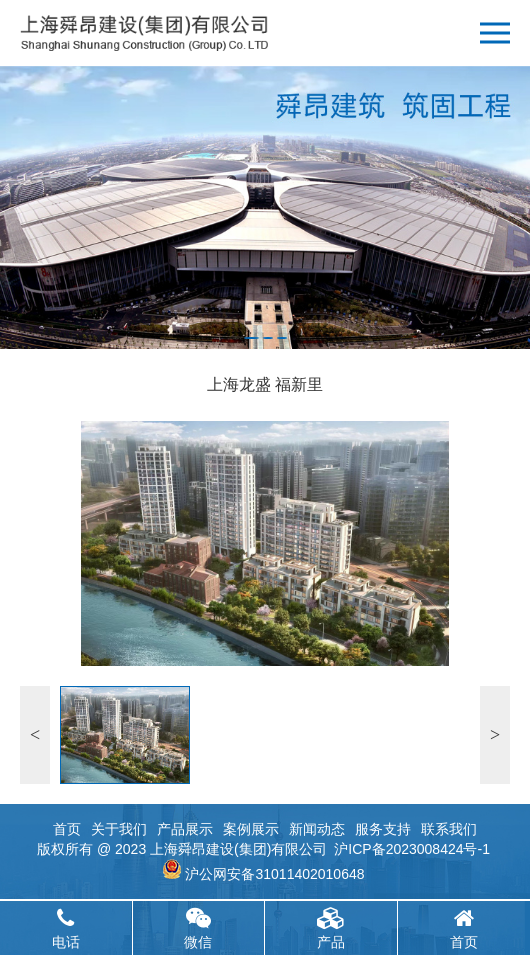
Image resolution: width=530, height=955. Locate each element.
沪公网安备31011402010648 (274, 874)
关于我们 (119, 829)
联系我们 (449, 829)
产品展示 (185, 829)
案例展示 (251, 829)
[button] (251, 338)
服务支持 (383, 829)
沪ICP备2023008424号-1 (412, 849)
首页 (67, 829)
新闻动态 (317, 829)
